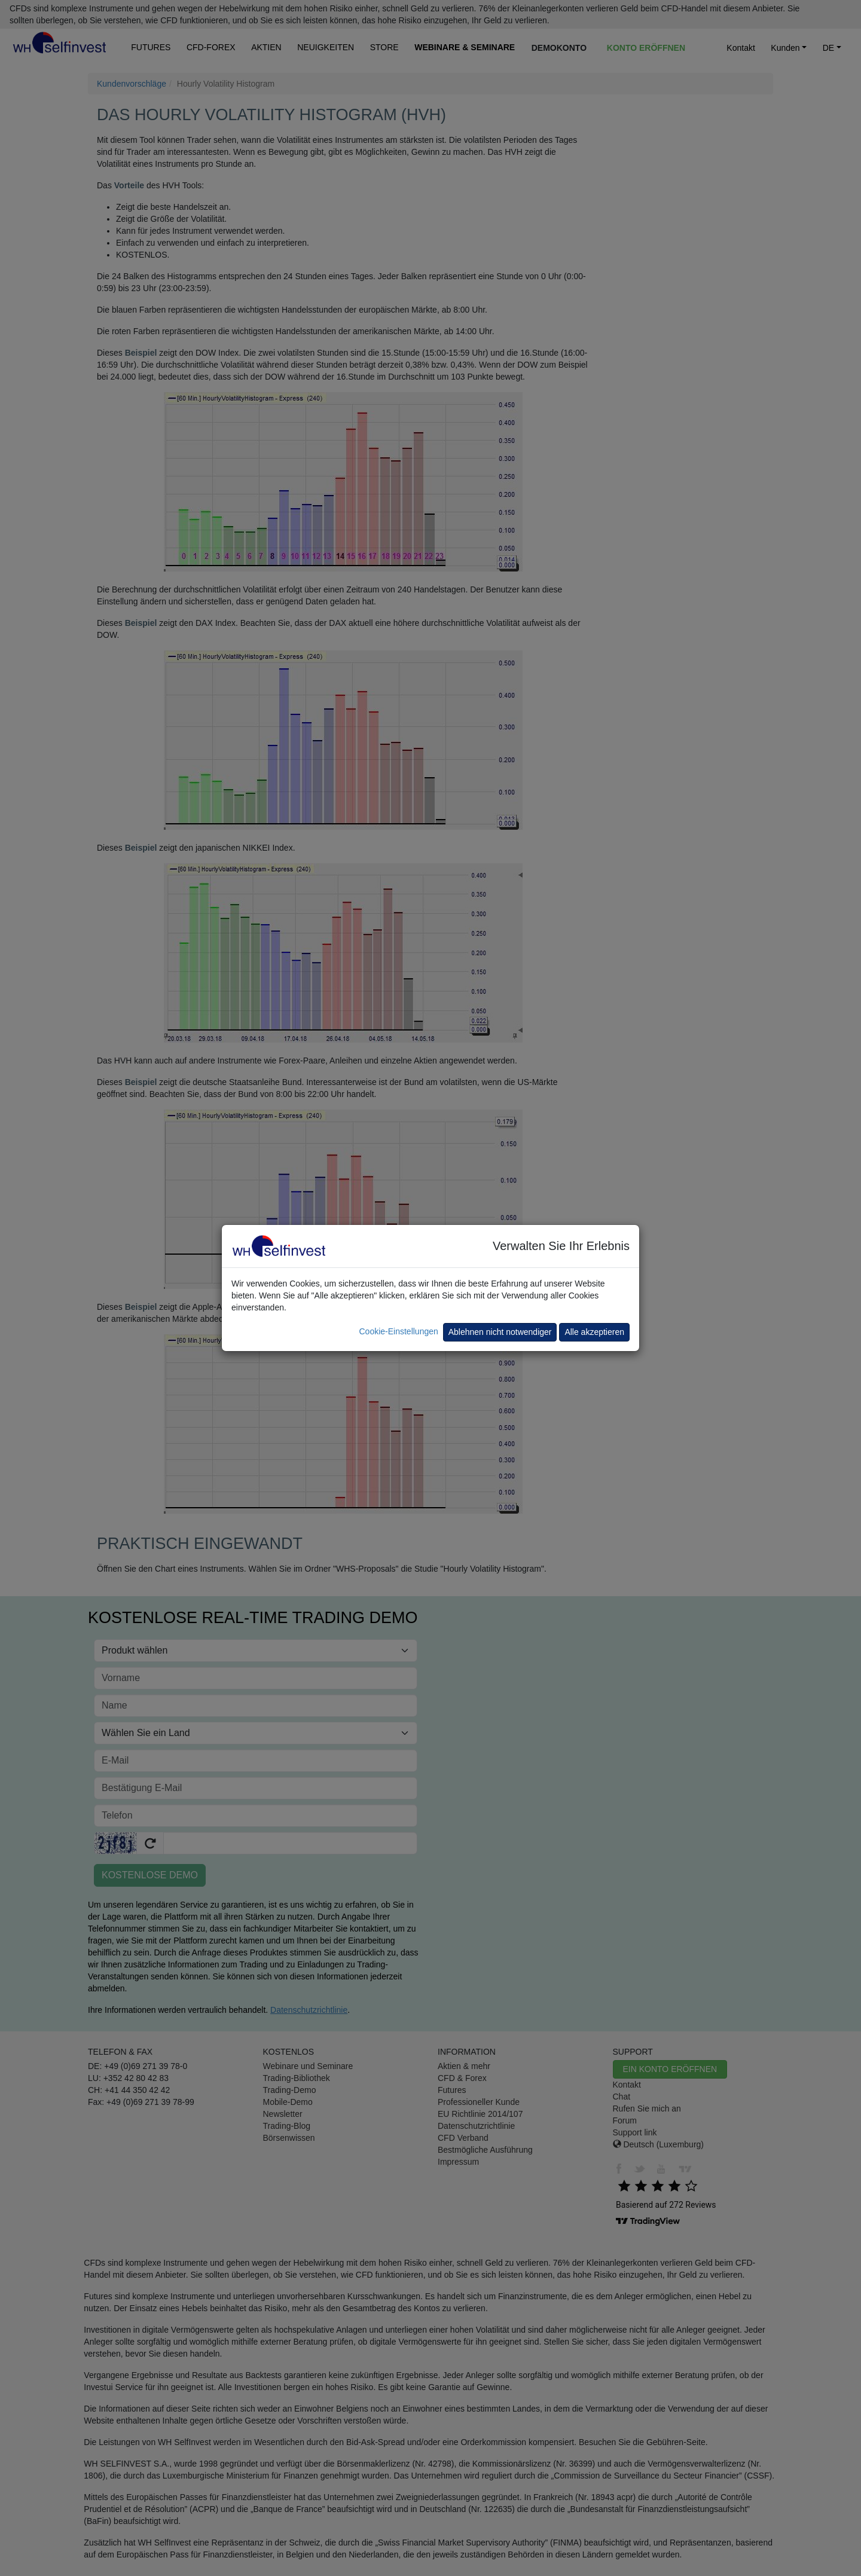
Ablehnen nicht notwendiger (500, 1332)
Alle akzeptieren (594, 1332)
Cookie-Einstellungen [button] (398, 1331)
